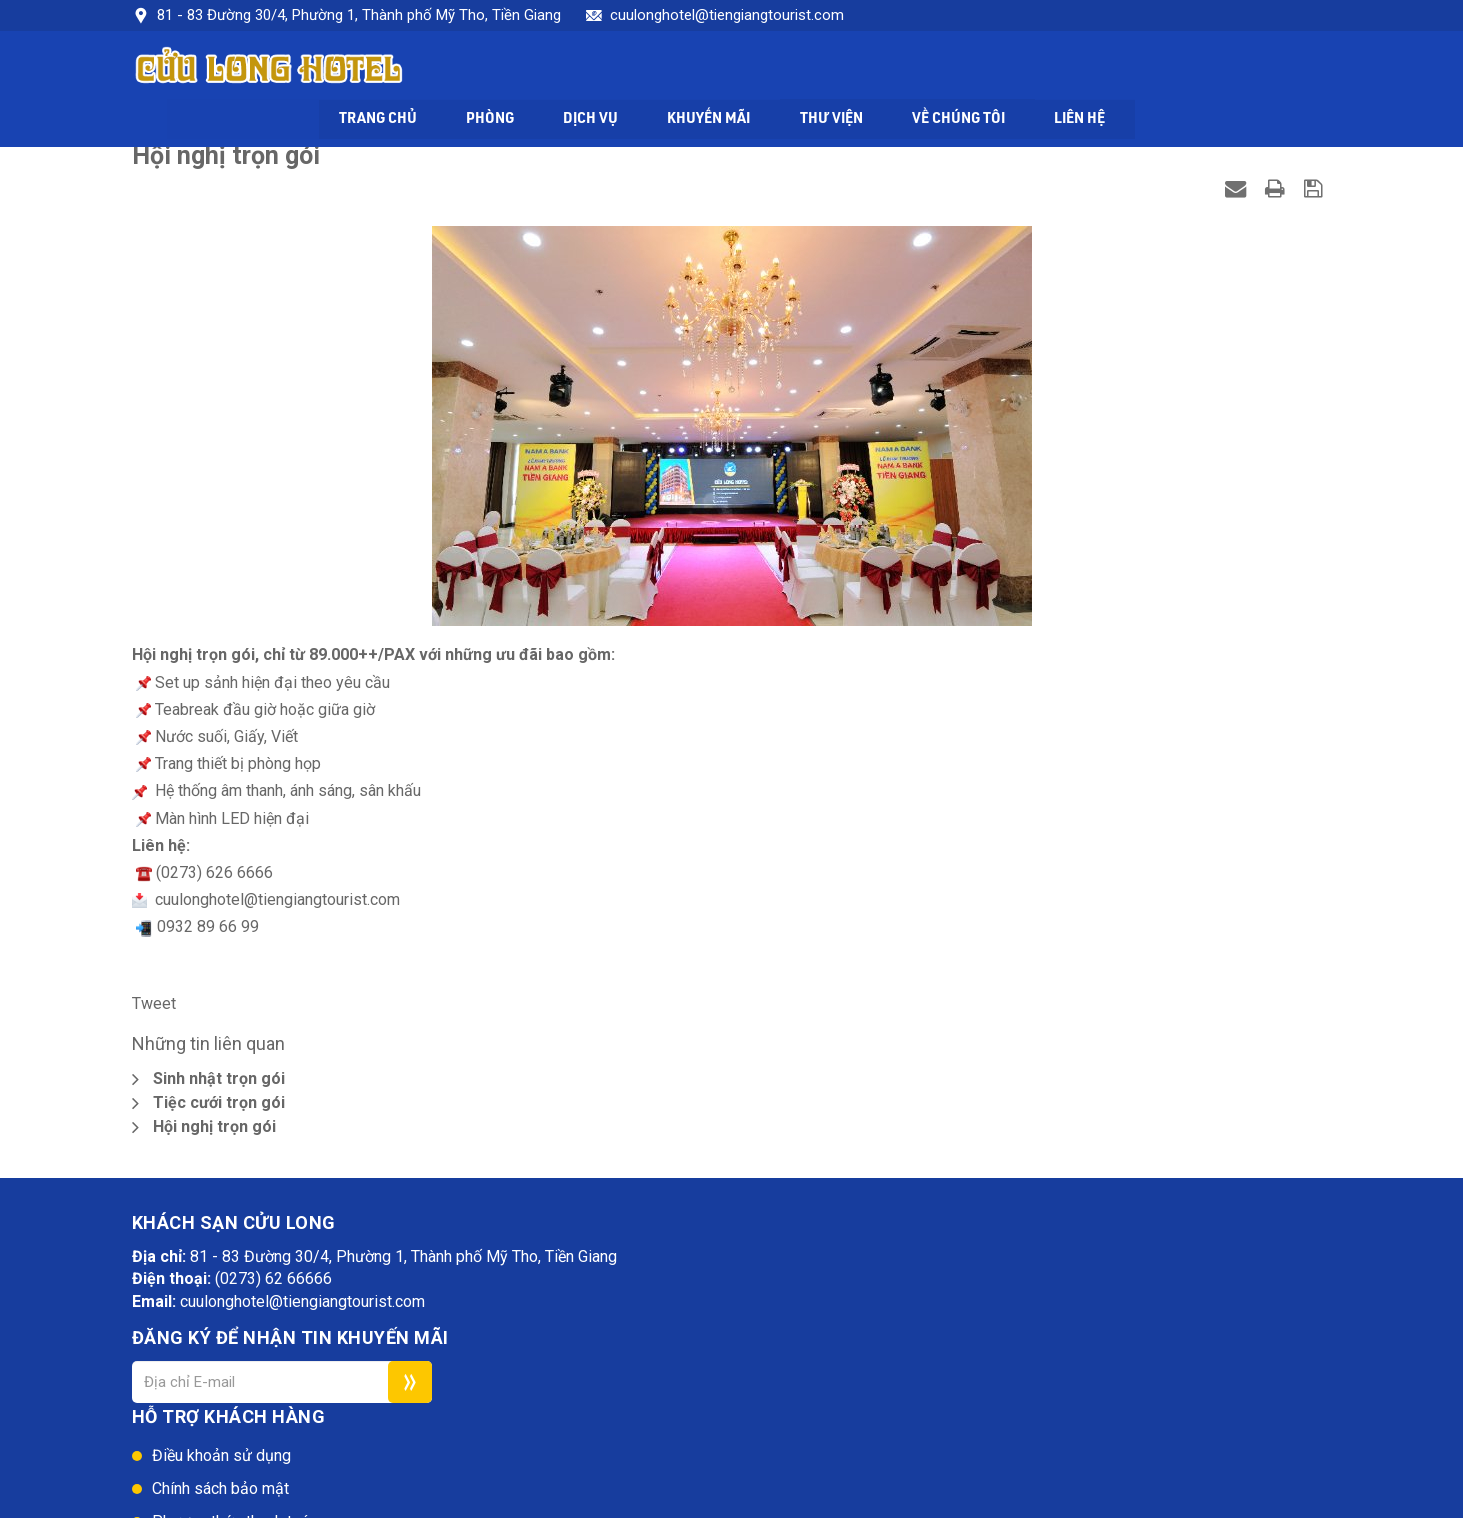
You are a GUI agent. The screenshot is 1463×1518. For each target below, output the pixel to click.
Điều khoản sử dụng (725, 1275)
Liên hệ (1279, 71)
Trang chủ (556, 71)
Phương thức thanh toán (738, 1340)
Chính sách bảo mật (724, 1307)
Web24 (503, 1503)
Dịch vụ (775, 71)
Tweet (154, 1008)
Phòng (672, 71)
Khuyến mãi (896, 71)
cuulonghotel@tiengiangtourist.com (727, 15)
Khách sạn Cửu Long (337, 1503)
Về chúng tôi (1153, 71)
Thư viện (1022, 71)
